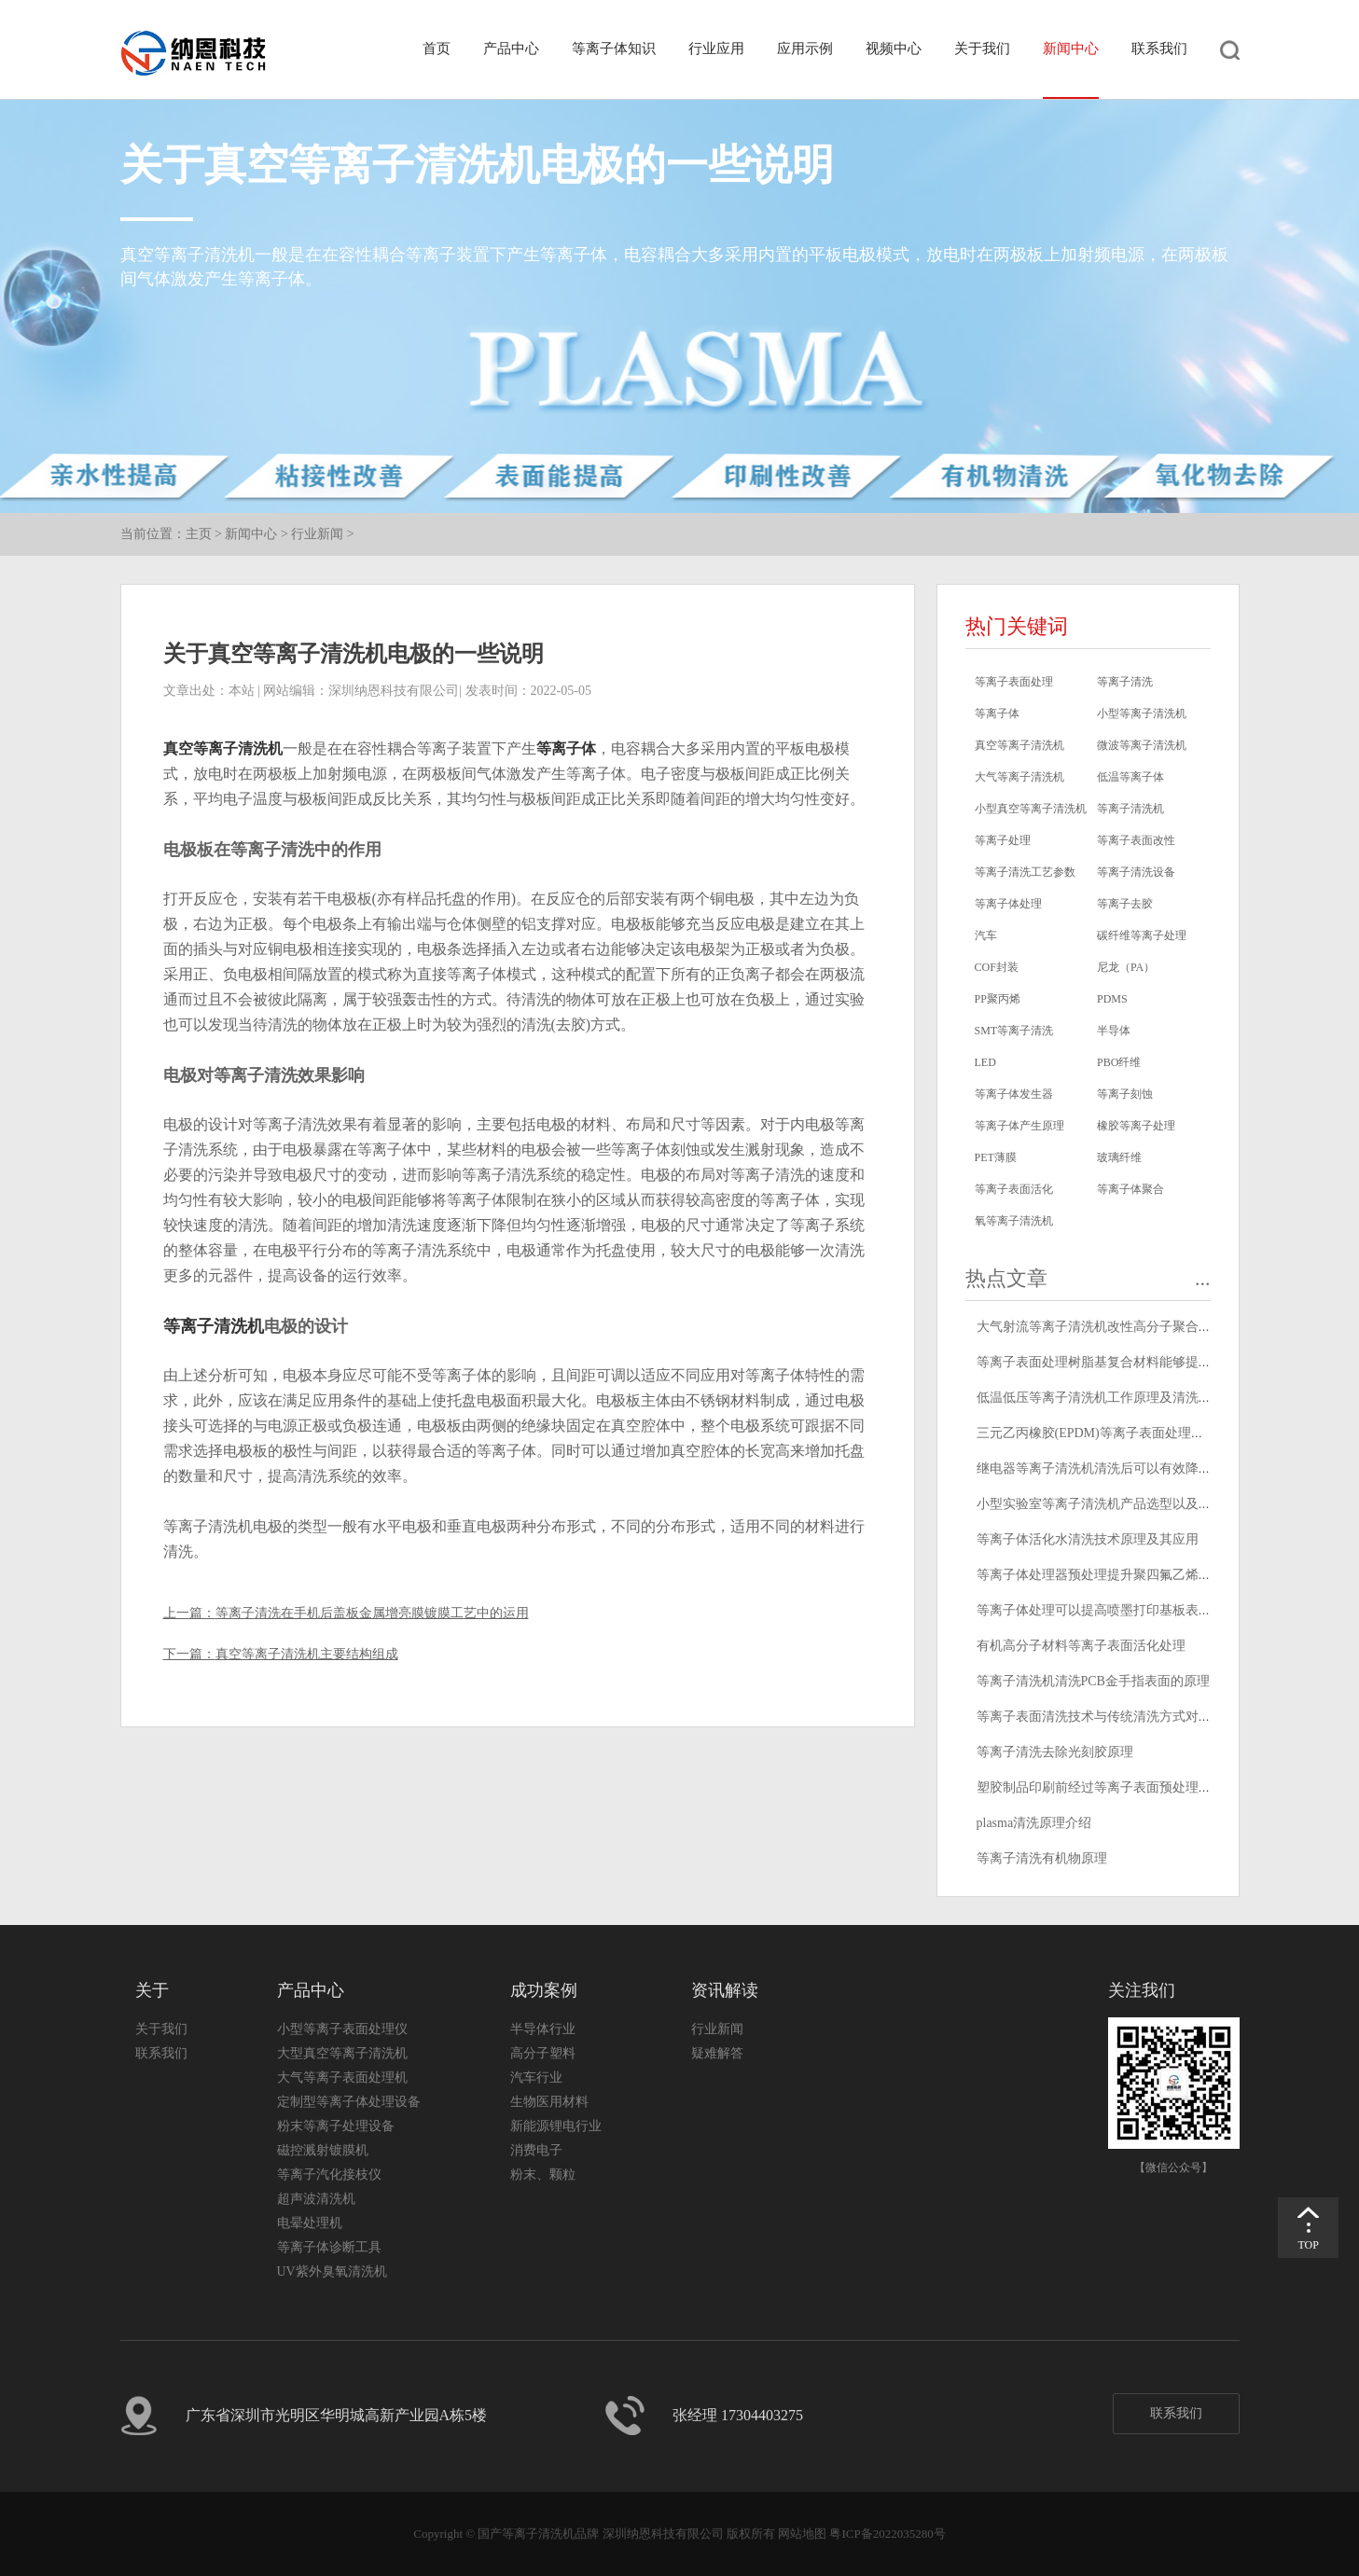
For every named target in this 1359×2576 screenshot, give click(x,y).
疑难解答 (717, 2053)
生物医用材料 (549, 2102)
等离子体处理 (1008, 903)
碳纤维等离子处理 (1141, 935)
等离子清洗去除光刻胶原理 (1055, 1752)
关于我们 (982, 48)
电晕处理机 (309, 2223)
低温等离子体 (1130, 776)
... (1203, 1278)
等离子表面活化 (1014, 1189)
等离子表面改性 (1136, 840)
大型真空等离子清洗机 (342, 2053)
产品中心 (511, 48)
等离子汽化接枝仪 (329, 2174)
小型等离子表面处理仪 (342, 2029)
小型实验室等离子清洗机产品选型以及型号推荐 (1114, 1504)
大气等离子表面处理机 (342, 2077)
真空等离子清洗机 (223, 748)
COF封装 (997, 967)
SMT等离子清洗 (1014, 1030)
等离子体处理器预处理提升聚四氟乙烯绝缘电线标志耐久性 (1146, 1575)
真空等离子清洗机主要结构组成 (306, 1654)
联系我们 (1159, 48)
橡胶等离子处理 (1136, 1125)
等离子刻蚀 (1125, 1094)
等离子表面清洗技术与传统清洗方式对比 (1094, 1717)
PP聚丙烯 (997, 998)
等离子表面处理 (1014, 681)
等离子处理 (1003, 840)
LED (985, 1062)
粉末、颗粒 (542, 2174)
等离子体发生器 (1014, 1094)
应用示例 (805, 48)
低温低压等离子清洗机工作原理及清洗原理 (1101, 1398)
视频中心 (894, 48)
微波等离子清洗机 (1141, 745)
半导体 (1113, 1030)
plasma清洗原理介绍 (1034, 1823)
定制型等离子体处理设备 (349, 2102)
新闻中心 (1071, 48)
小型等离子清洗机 (1141, 713)
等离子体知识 (614, 48)
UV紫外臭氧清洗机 (332, 2271)
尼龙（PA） (1126, 967)
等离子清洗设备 (1136, 872)
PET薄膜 (996, 1157)
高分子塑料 (542, 2053)
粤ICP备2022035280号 (887, 2534)
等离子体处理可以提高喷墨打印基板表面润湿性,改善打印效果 (1155, 1610)
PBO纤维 (1119, 1062)
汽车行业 (536, 2077)
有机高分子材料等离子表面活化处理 (1081, 1646)
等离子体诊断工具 (329, 2247)
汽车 (986, 935)
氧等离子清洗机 (1014, 1220)
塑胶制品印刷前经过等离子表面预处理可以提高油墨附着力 (1146, 1787)
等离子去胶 (1125, 903)
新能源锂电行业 (556, 2126)
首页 (437, 48)
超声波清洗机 (316, 2199)
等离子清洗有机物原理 (1042, 1858)
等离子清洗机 (213, 1326)
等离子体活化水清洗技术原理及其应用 (1088, 1539)
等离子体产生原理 (1019, 1125)
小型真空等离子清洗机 (1031, 808)
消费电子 (536, 2150)
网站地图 (802, 2534)
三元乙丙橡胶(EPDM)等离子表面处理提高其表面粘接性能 (1143, 1433)
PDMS (1112, 998)
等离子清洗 (1125, 681)
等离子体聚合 (1130, 1189)
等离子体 (566, 748)
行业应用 (716, 48)
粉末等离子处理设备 (336, 2126)
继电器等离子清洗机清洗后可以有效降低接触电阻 (1120, 1468)
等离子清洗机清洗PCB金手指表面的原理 (1093, 1681)
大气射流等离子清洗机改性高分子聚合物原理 (1107, 1327)
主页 (199, 534)
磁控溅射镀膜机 (322, 2150)
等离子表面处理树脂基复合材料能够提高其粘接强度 (1127, 1362)
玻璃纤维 (1119, 1157)
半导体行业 (542, 2029)
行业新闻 (317, 534)
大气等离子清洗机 (1019, 776)
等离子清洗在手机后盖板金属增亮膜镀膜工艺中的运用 (372, 1613)
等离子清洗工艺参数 (1025, 872)
